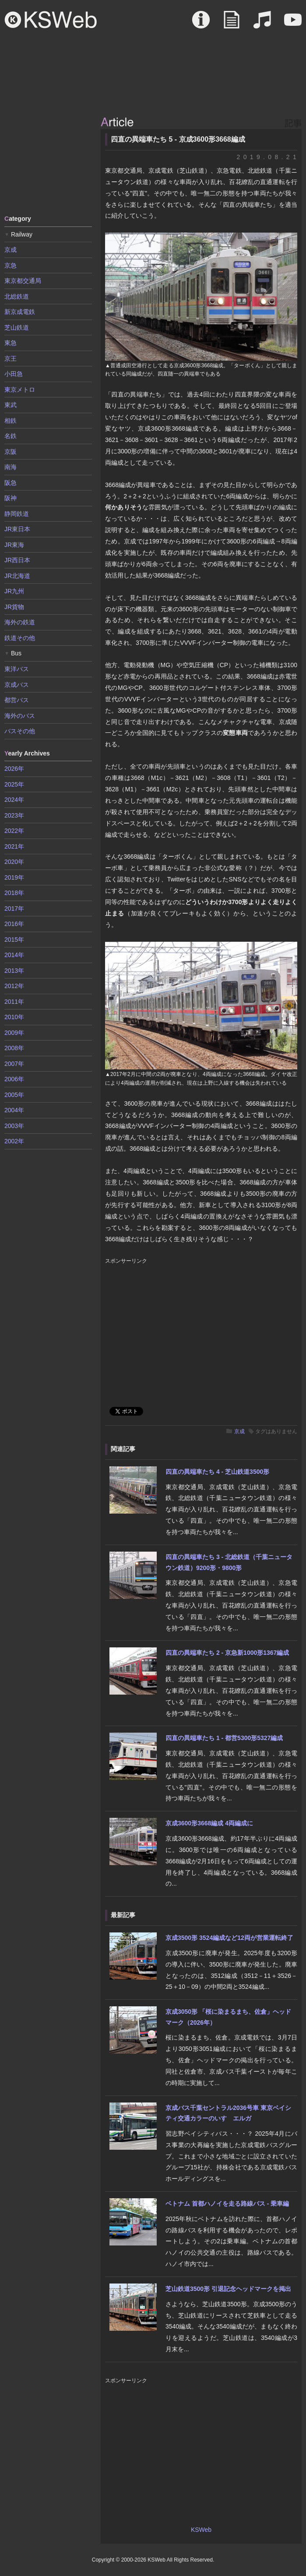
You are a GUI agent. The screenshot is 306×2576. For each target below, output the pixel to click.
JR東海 (14, 544)
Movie (293, 24)
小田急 (13, 373)
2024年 (14, 799)
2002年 (14, 1141)
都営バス (16, 699)
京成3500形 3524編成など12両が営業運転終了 (229, 1937)
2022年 (14, 830)
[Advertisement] (48, 161)
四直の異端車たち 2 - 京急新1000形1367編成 (227, 1652)
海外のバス (19, 715)
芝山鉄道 (16, 327)
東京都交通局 (22, 280)
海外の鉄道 (19, 622)
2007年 (14, 1063)
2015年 (14, 939)
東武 (10, 404)
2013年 (14, 970)
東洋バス (16, 668)
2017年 (14, 908)
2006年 (14, 1079)
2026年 (14, 768)
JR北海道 (17, 575)
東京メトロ (19, 389)
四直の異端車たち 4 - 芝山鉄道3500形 (217, 1471)
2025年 (14, 784)
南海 (10, 466)
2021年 (14, 846)
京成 (239, 1431)
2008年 (14, 1047)
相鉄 (10, 420)
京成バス (16, 684)
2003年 (14, 1125)
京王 (10, 358)
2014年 (14, 954)
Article (231, 24)
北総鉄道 (16, 296)
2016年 (14, 923)
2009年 (14, 1032)
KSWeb (50, 19)
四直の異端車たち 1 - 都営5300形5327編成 (224, 1737)
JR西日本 (17, 560)
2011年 (14, 1001)
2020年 (14, 861)
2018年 (14, 892)
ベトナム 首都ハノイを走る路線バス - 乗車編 (227, 2203)
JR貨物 (14, 606)
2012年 (14, 985)
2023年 (14, 815)
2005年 (14, 1094)
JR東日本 (17, 529)
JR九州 (14, 591)
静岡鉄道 (16, 513)
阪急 (10, 482)
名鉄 (10, 435)
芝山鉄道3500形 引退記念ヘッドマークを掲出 (228, 2288)
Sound (262, 24)
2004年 (14, 1110)
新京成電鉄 (19, 311)
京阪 (10, 451)
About (201, 24)
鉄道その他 (19, 637)
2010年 (14, 1016)
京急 (10, 265)
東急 (10, 342)
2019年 (14, 877)
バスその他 (19, 731)
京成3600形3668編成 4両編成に (209, 1823)
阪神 (10, 497)
